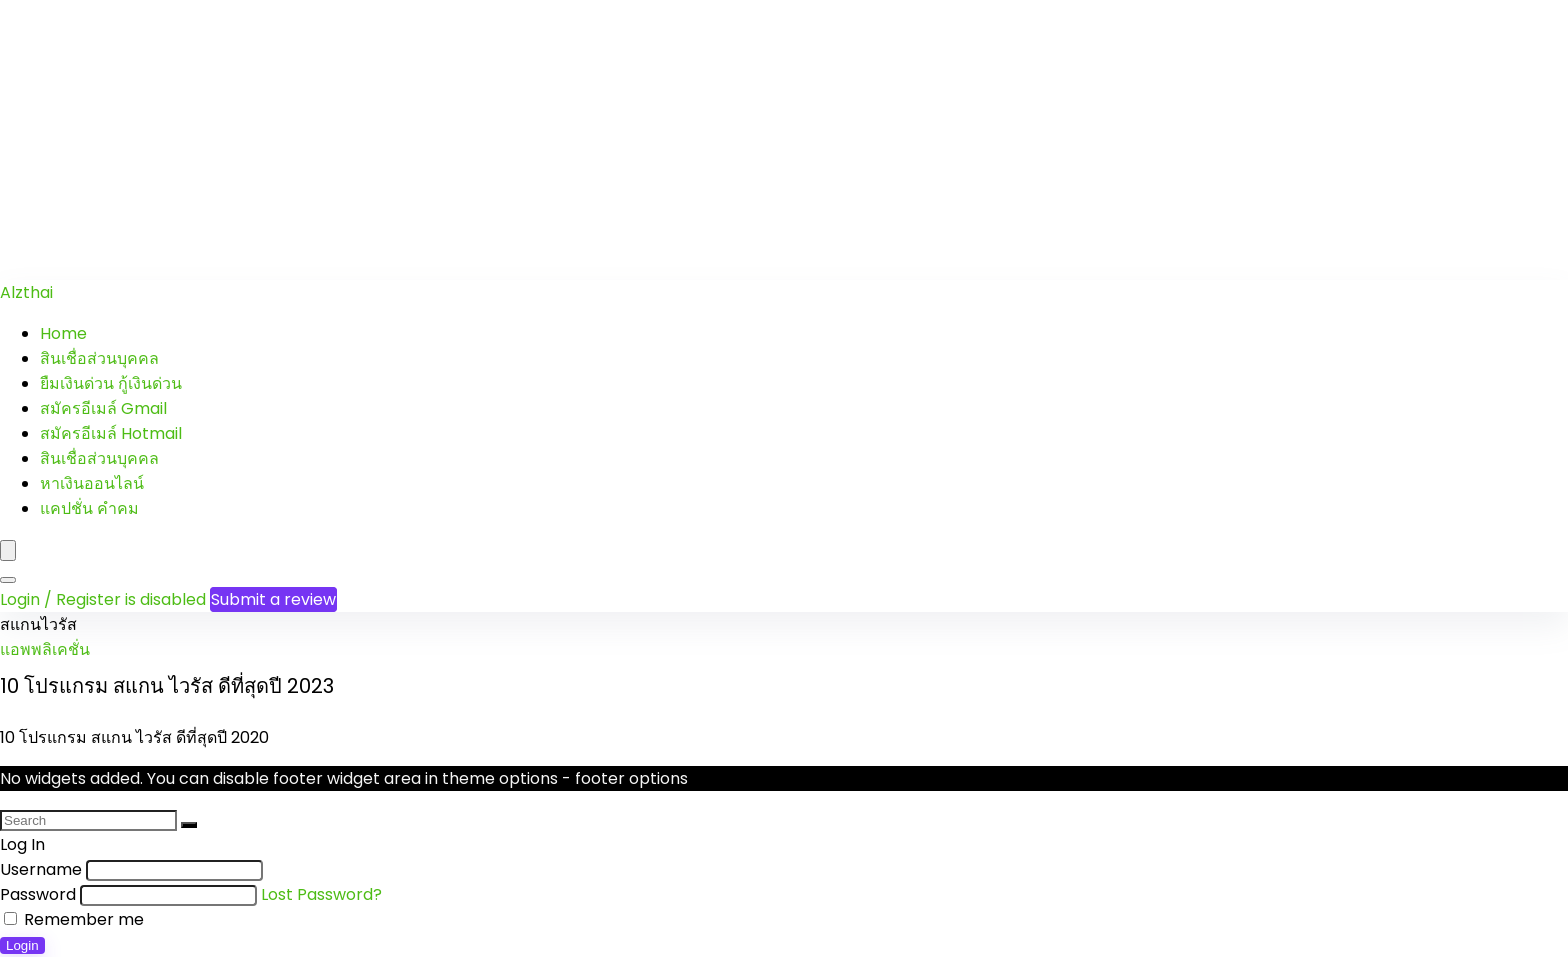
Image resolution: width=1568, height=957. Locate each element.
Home (63, 333)
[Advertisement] (600, 140)
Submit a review (273, 599)
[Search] (8, 580)
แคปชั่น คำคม (89, 508)
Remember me (74, 919)
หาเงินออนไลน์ (92, 483)
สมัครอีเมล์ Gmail (103, 408)
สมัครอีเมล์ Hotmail (111, 433)
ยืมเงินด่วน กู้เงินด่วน (111, 383)
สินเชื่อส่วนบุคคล (99, 358)
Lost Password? (321, 894)
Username (41, 869)
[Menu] (8, 550)
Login (22, 945)
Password (38, 894)
